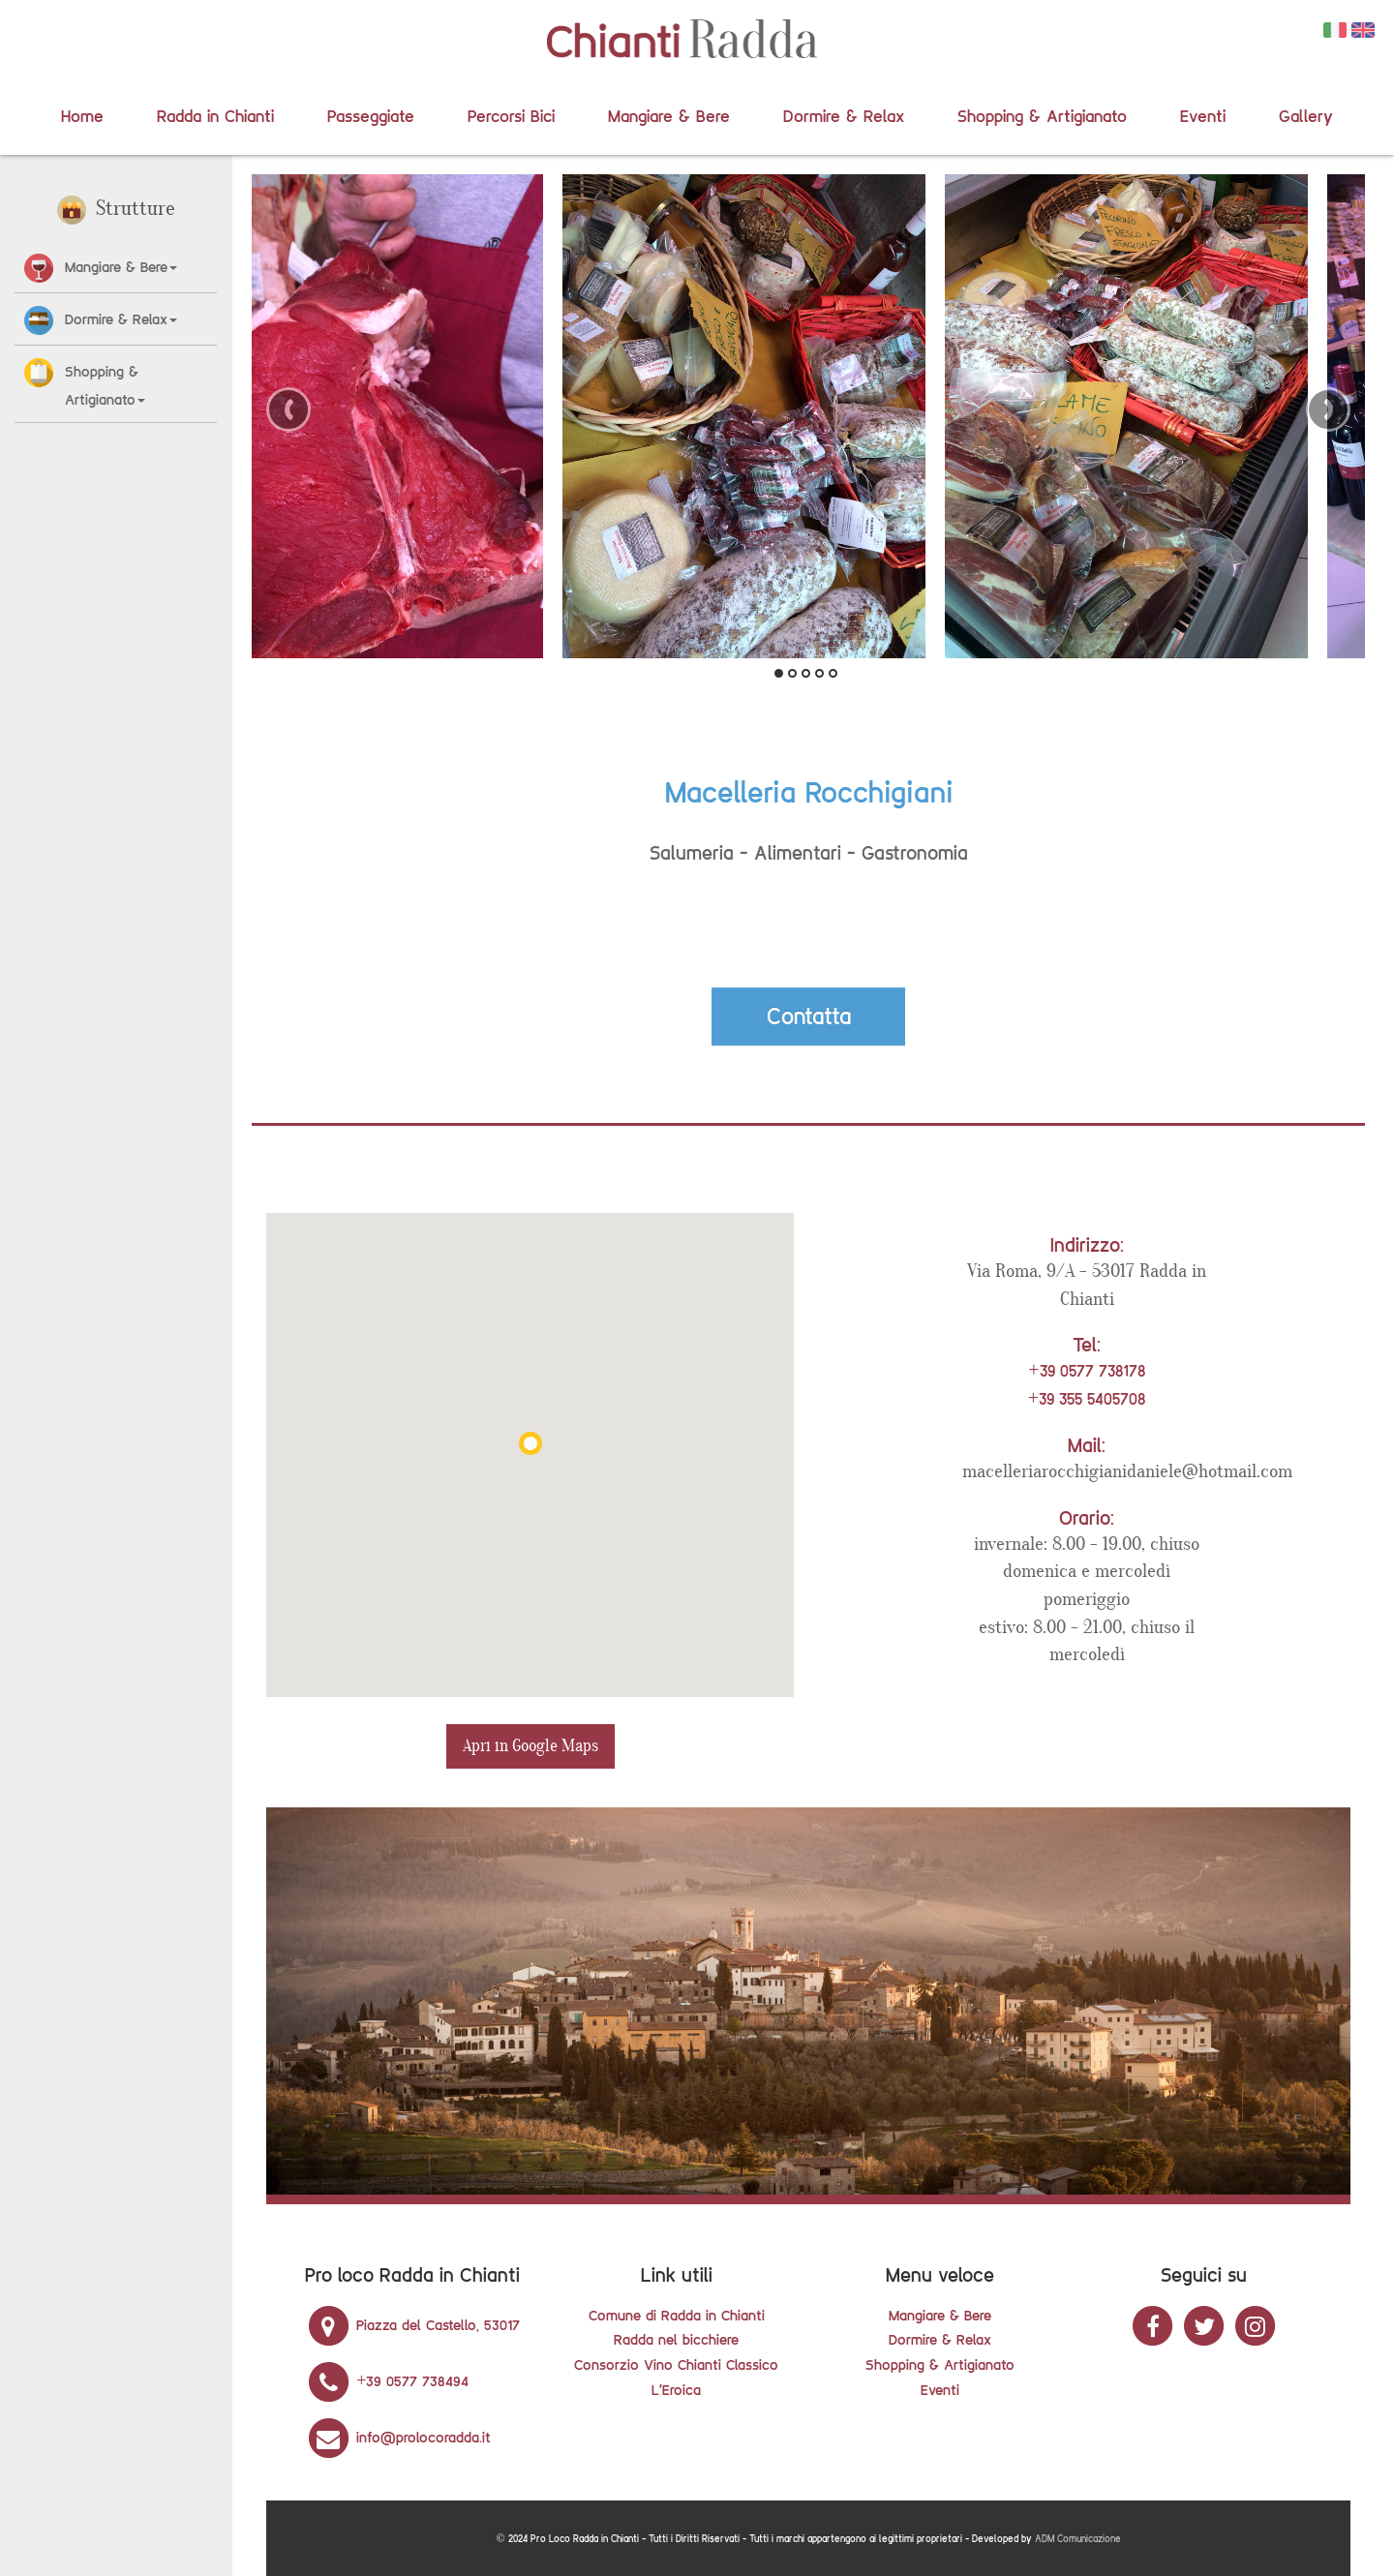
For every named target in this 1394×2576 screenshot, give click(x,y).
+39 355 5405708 (1086, 1398)
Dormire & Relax (843, 116)
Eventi (1203, 116)
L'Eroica (676, 2389)
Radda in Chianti (215, 116)
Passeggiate (370, 116)
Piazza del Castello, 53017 (412, 2325)
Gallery (1306, 116)
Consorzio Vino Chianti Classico (676, 2364)
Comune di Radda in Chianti (677, 2315)
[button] (41, 267)
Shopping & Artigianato (1042, 116)
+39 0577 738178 (1086, 1370)
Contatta (809, 1016)
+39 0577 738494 (387, 2381)
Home (82, 116)
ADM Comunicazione (1078, 2538)
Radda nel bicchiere (676, 2339)
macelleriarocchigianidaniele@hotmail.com (1127, 1471)
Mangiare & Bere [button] (121, 267)
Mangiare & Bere (669, 116)
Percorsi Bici (511, 116)
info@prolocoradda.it (398, 2437)
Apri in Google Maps (530, 1746)
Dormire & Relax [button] (121, 319)
